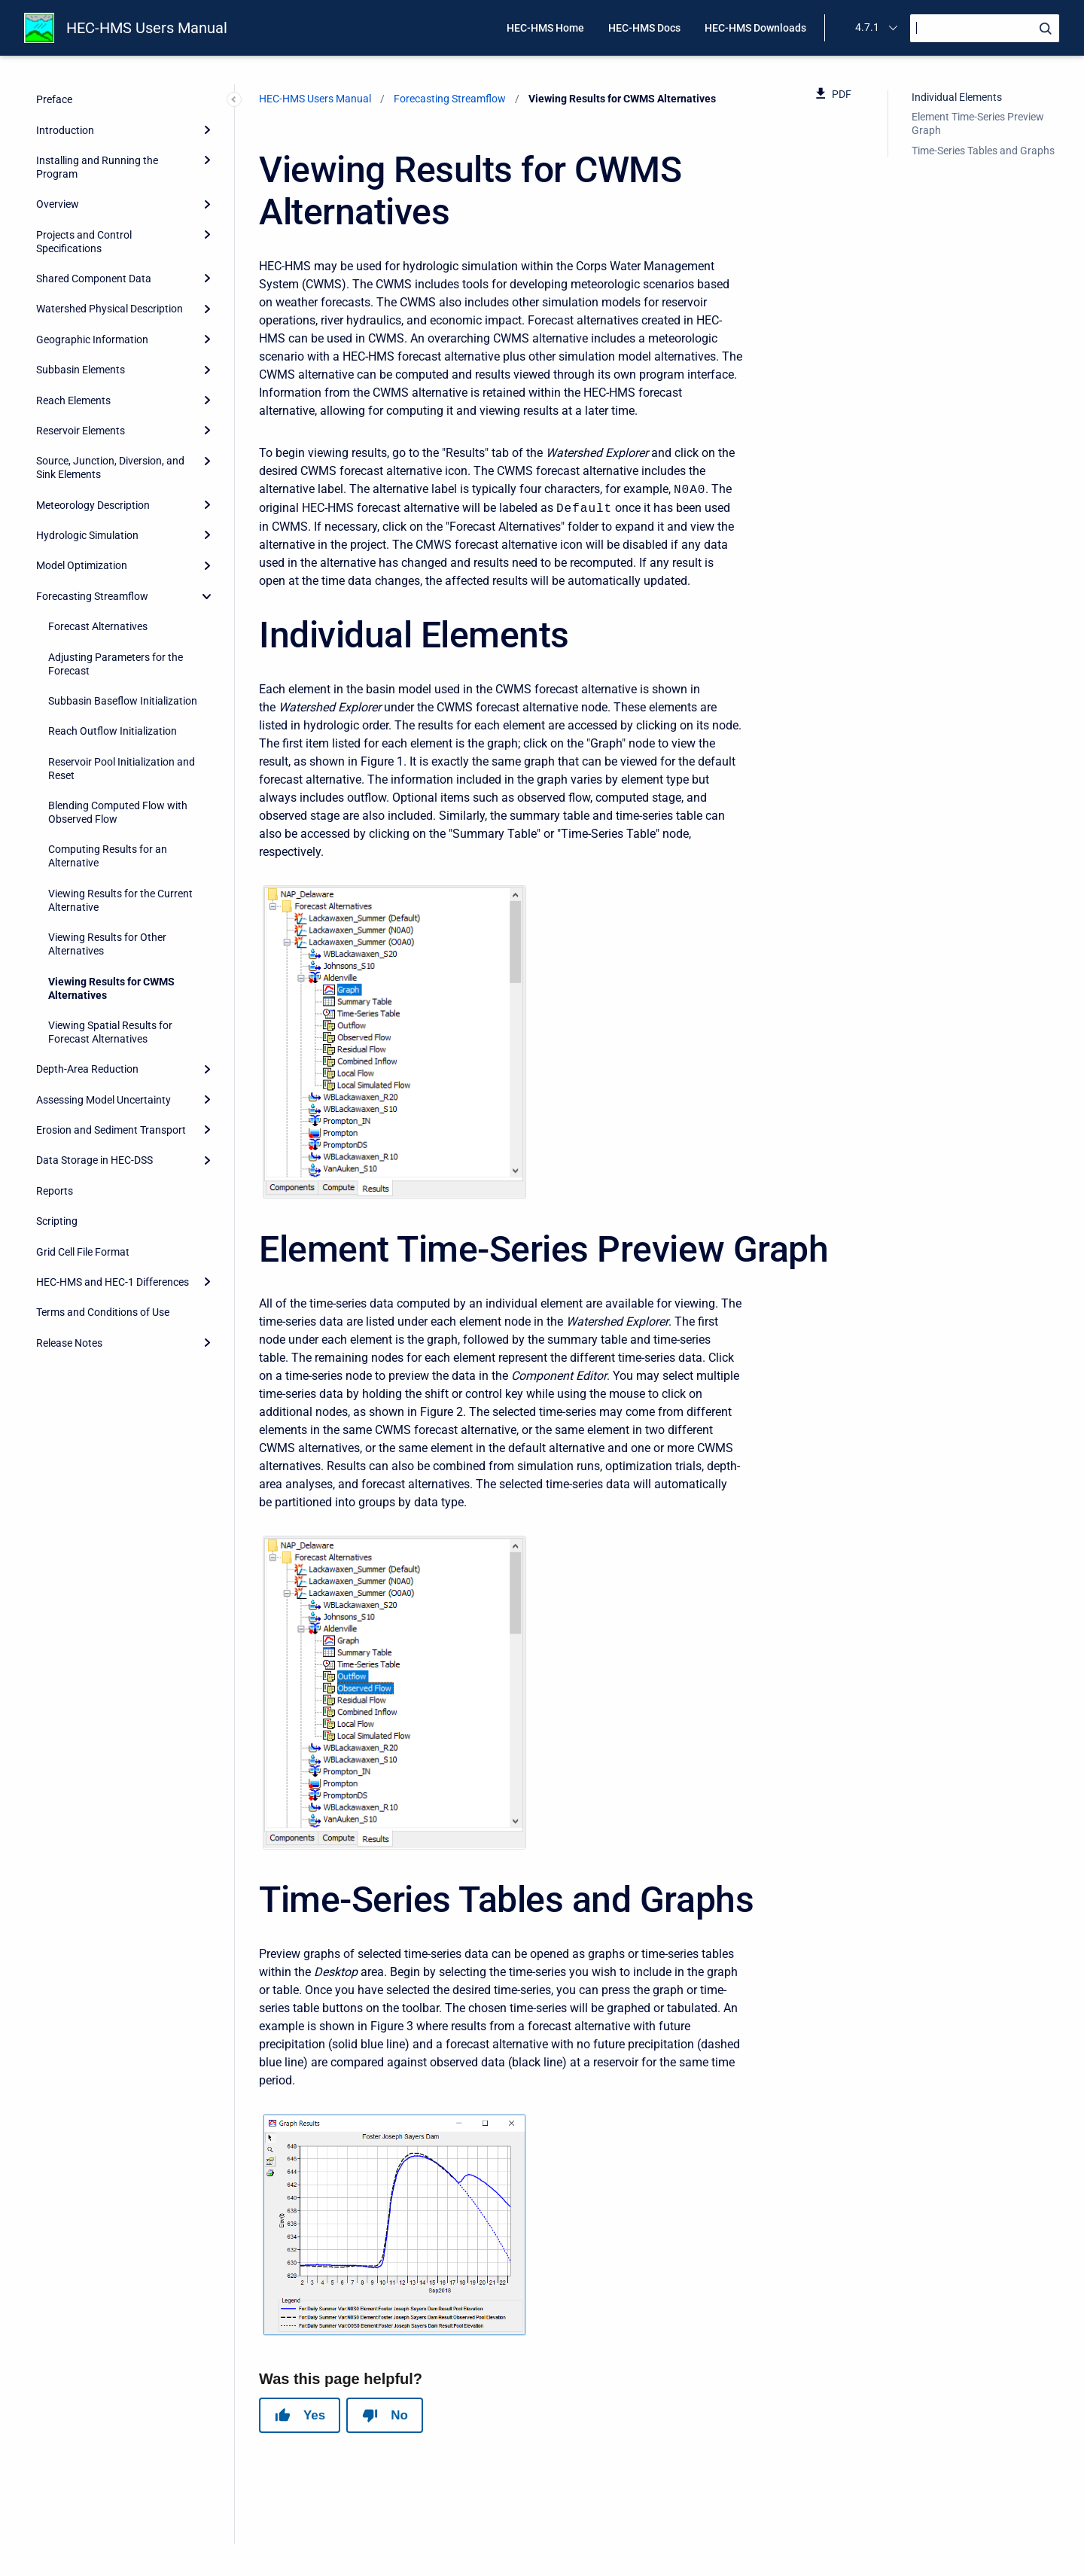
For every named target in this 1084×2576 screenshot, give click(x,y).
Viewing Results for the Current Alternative (120, 900)
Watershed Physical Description (109, 309)
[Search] (984, 28)
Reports (54, 1191)
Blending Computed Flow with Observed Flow (117, 812)
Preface (54, 99)
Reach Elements (73, 400)
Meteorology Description (93, 505)
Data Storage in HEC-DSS (94, 1160)
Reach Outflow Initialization (112, 731)
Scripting (57, 1221)
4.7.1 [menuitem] (867, 27)
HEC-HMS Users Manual (146, 28)
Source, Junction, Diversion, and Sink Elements (110, 467)
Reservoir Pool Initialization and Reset (121, 768)
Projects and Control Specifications (84, 241)
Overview (57, 204)
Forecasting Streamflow (92, 596)
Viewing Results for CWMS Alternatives (111, 988)
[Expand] (207, 129)
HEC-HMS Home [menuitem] (545, 28)
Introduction (65, 130)
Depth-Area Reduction (87, 1069)
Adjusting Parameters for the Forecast (115, 664)
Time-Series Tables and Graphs (983, 151)
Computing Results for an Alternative (107, 856)
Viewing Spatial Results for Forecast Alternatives (110, 1032)
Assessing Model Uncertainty (103, 1100)
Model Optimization (81, 565)
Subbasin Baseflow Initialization (122, 701)
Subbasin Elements (80, 370)
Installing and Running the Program (97, 167)
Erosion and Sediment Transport (111, 1130)
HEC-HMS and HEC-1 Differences (112, 1282)
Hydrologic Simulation (87, 535)
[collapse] (207, 596)
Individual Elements (957, 97)
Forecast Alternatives (98, 626)
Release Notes (69, 1343)
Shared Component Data (93, 279)
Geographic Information (92, 339)
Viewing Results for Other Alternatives (107, 944)
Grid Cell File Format (82, 1252)
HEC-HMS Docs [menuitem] (644, 28)
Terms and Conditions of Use (102, 1312)
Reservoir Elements (80, 431)
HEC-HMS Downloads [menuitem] (755, 28)
